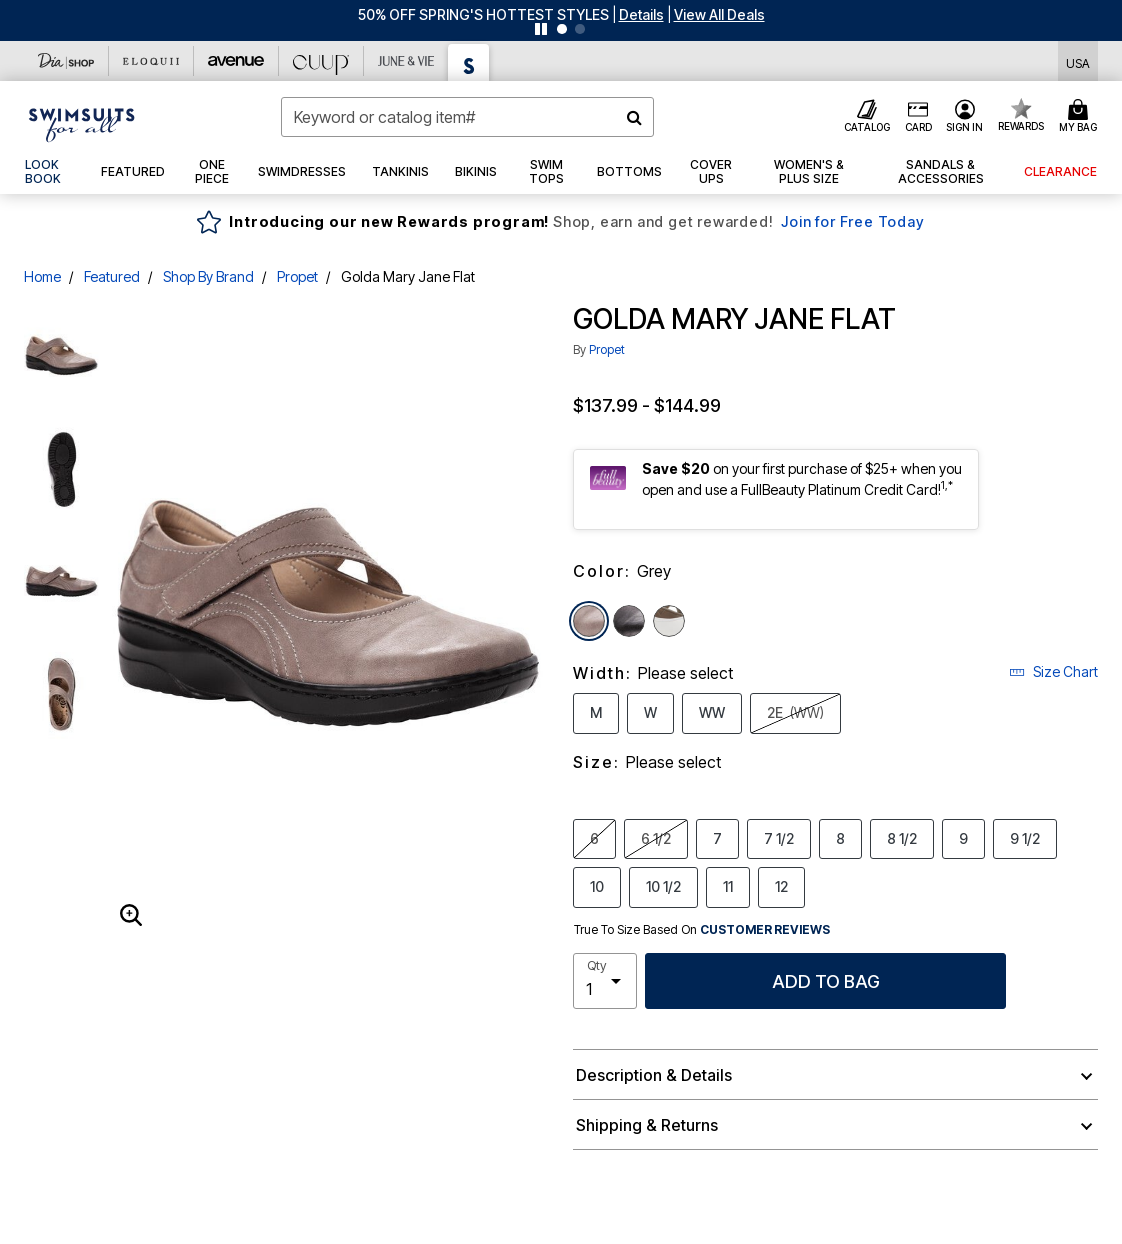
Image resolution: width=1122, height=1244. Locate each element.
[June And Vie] (406, 61)
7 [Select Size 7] (717, 838)
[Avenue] (236, 61)
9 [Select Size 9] (963, 838)
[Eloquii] (151, 61)
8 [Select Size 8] (840, 838)
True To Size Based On (702, 930)
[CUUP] (321, 61)
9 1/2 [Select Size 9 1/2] (1025, 838)
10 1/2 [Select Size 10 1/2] (663, 886)
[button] (641, 14)
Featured (112, 276)
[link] (50, 172)
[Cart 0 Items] (1081, 117)
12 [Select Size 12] (781, 886)
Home (42, 276)
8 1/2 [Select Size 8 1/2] (902, 838)
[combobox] (468, 117)
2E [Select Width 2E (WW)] (795, 712)
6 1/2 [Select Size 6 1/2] (656, 838)
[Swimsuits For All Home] (82, 123)
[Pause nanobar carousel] (541, 29)
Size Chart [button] (1053, 671)
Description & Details (654, 1075)
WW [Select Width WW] (712, 712)
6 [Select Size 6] (594, 838)
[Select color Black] (629, 621)
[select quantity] (605, 981)
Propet (297, 276)
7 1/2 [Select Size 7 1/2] (779, 838)
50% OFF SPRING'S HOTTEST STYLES (483, 14)
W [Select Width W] (650, 712)
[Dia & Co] (66, 61)
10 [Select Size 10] (597, 886)
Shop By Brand (208, 276)
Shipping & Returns (647, 1125)
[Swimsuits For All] (469, 62)
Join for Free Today (852, 221)
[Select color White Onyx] (669, 621)
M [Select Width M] (596, 712)
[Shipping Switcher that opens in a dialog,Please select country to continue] (1078, 61)
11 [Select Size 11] (728, 886)
